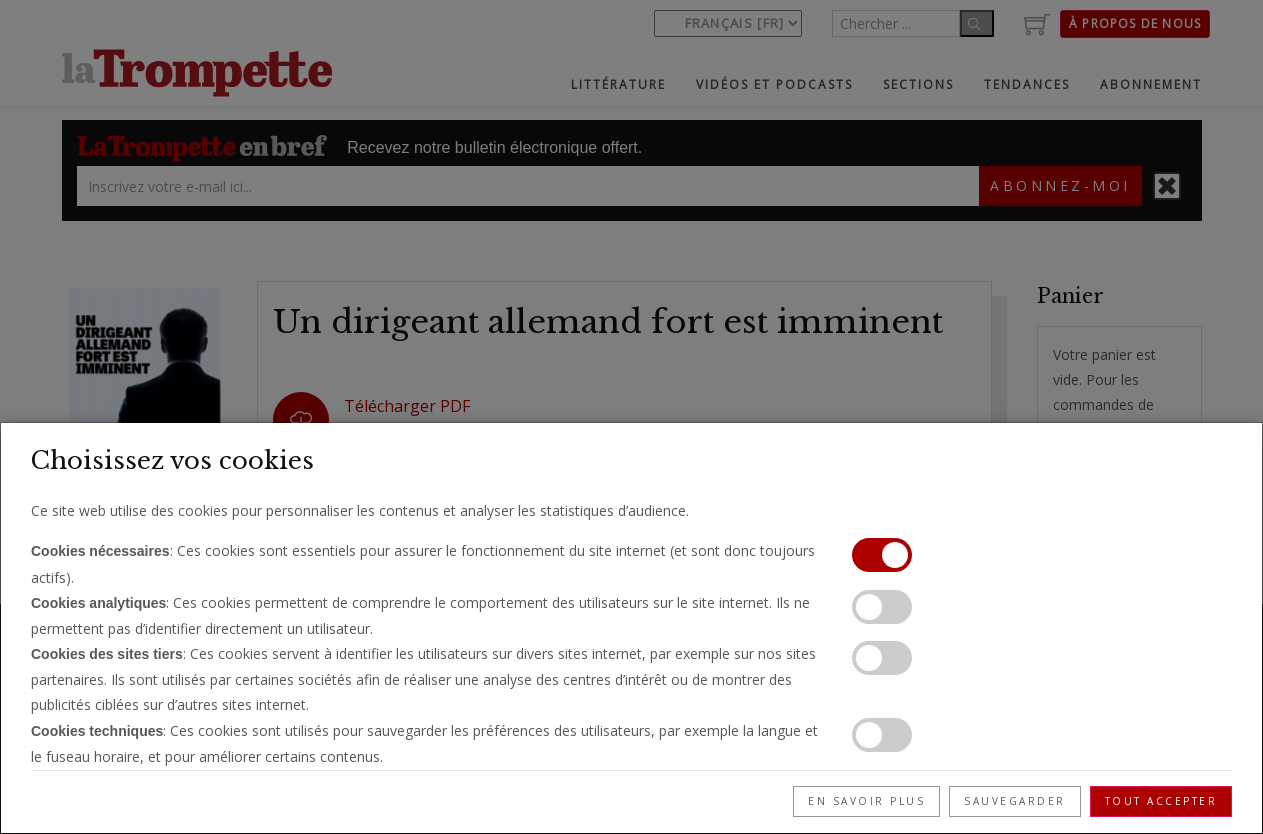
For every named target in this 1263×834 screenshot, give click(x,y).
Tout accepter (1161, 801)
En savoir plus (866, 801)
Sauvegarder (1015, 801)
